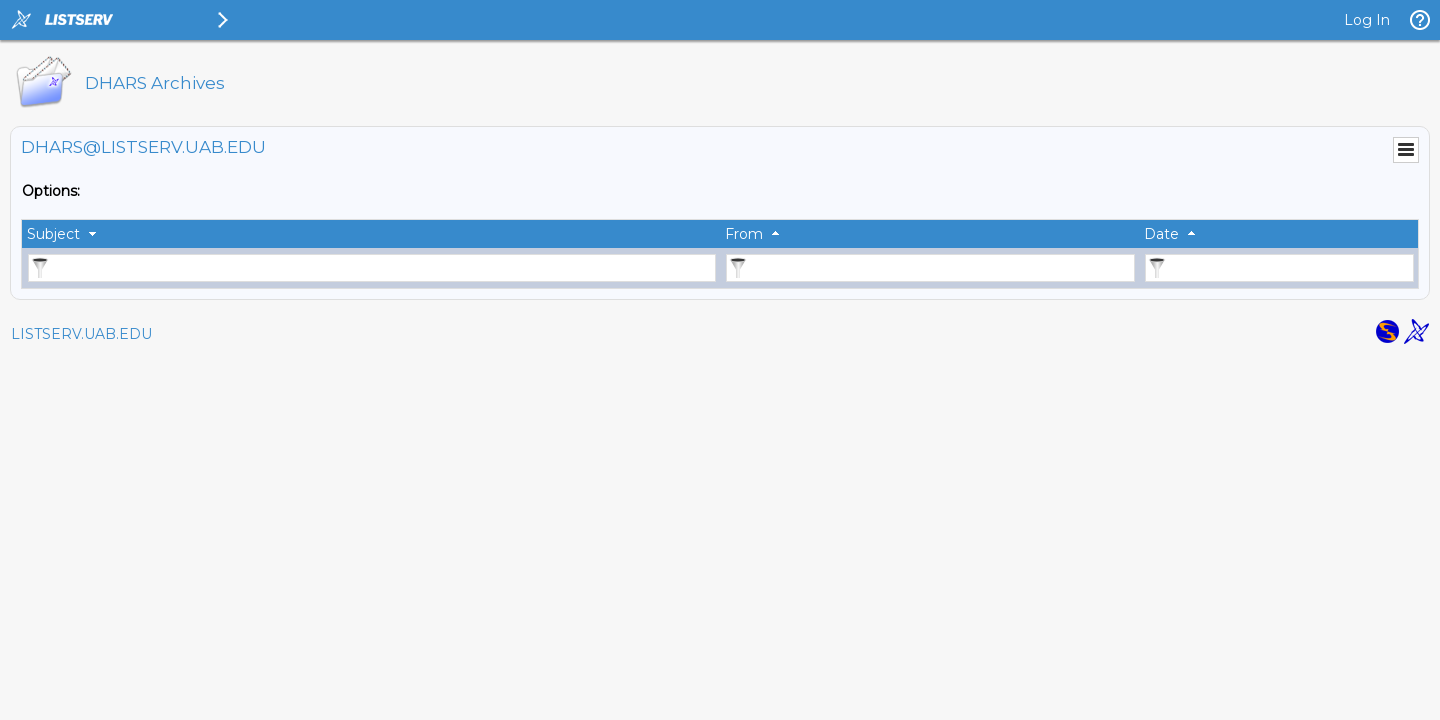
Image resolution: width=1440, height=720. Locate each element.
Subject (53, 234)
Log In (1367, 20)
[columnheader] (371, 234)
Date (1161, 234)
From (744, 234)
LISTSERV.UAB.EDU (81, 334)
